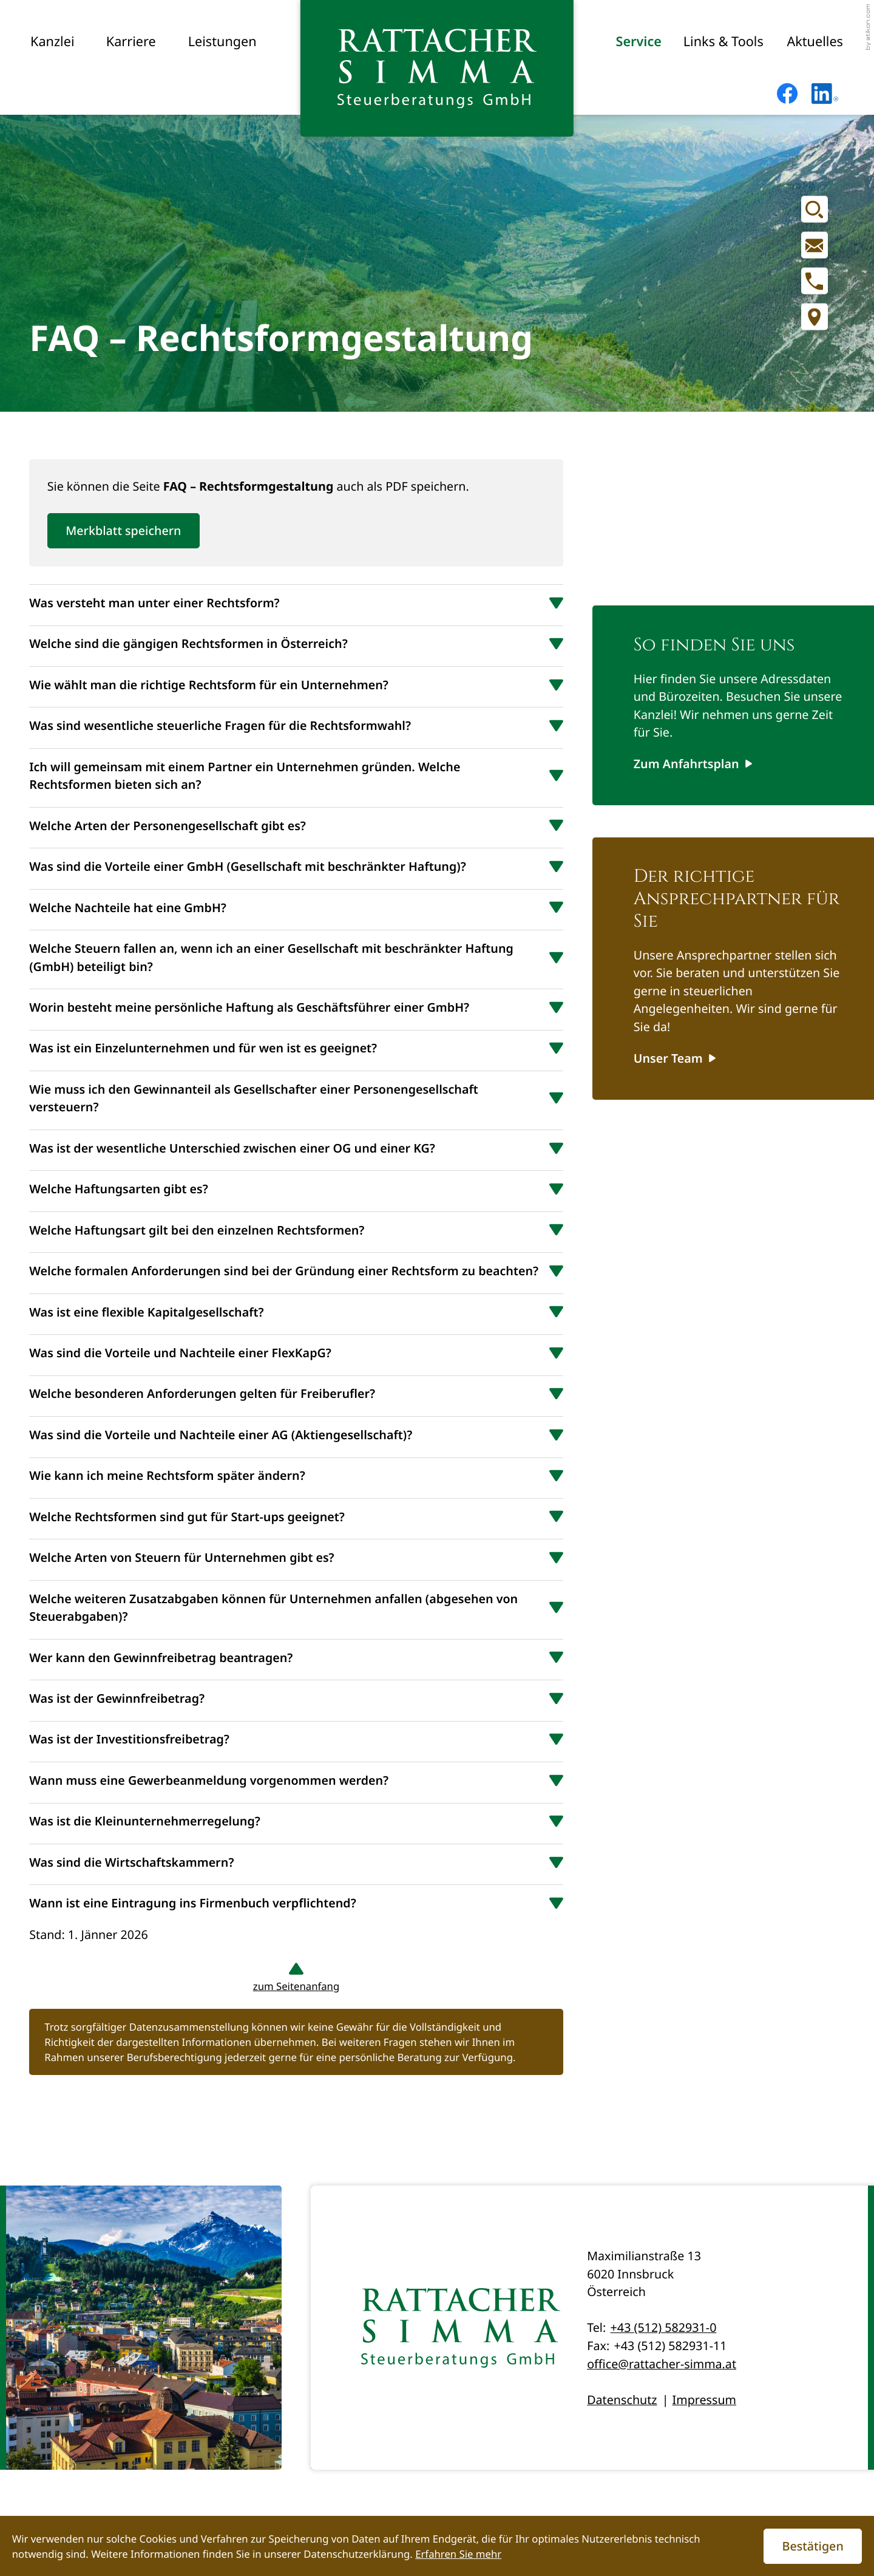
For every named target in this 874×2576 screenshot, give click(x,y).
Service (638, 41)
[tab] (296, 602)
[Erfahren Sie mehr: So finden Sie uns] (693, 764)
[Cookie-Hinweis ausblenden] (813, 2546)
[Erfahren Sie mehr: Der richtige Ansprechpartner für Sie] (675, 1057)
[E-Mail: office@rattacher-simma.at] (814, 245)
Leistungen (222, 41)
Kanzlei (52, 41)
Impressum (704, 2399)
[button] (814, 281)
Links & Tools (723, 41)
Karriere (131, 41)
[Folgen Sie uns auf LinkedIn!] (824, 93)
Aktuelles (815, 41)
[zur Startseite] (437, 68)
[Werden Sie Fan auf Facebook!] (787, 93)
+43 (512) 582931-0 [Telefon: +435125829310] (664, 2327)
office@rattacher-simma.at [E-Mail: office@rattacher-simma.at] (661, 2364)
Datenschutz (622, 2399)
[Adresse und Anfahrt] (814, 317)
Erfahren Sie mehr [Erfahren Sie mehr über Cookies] (458, 2554)
